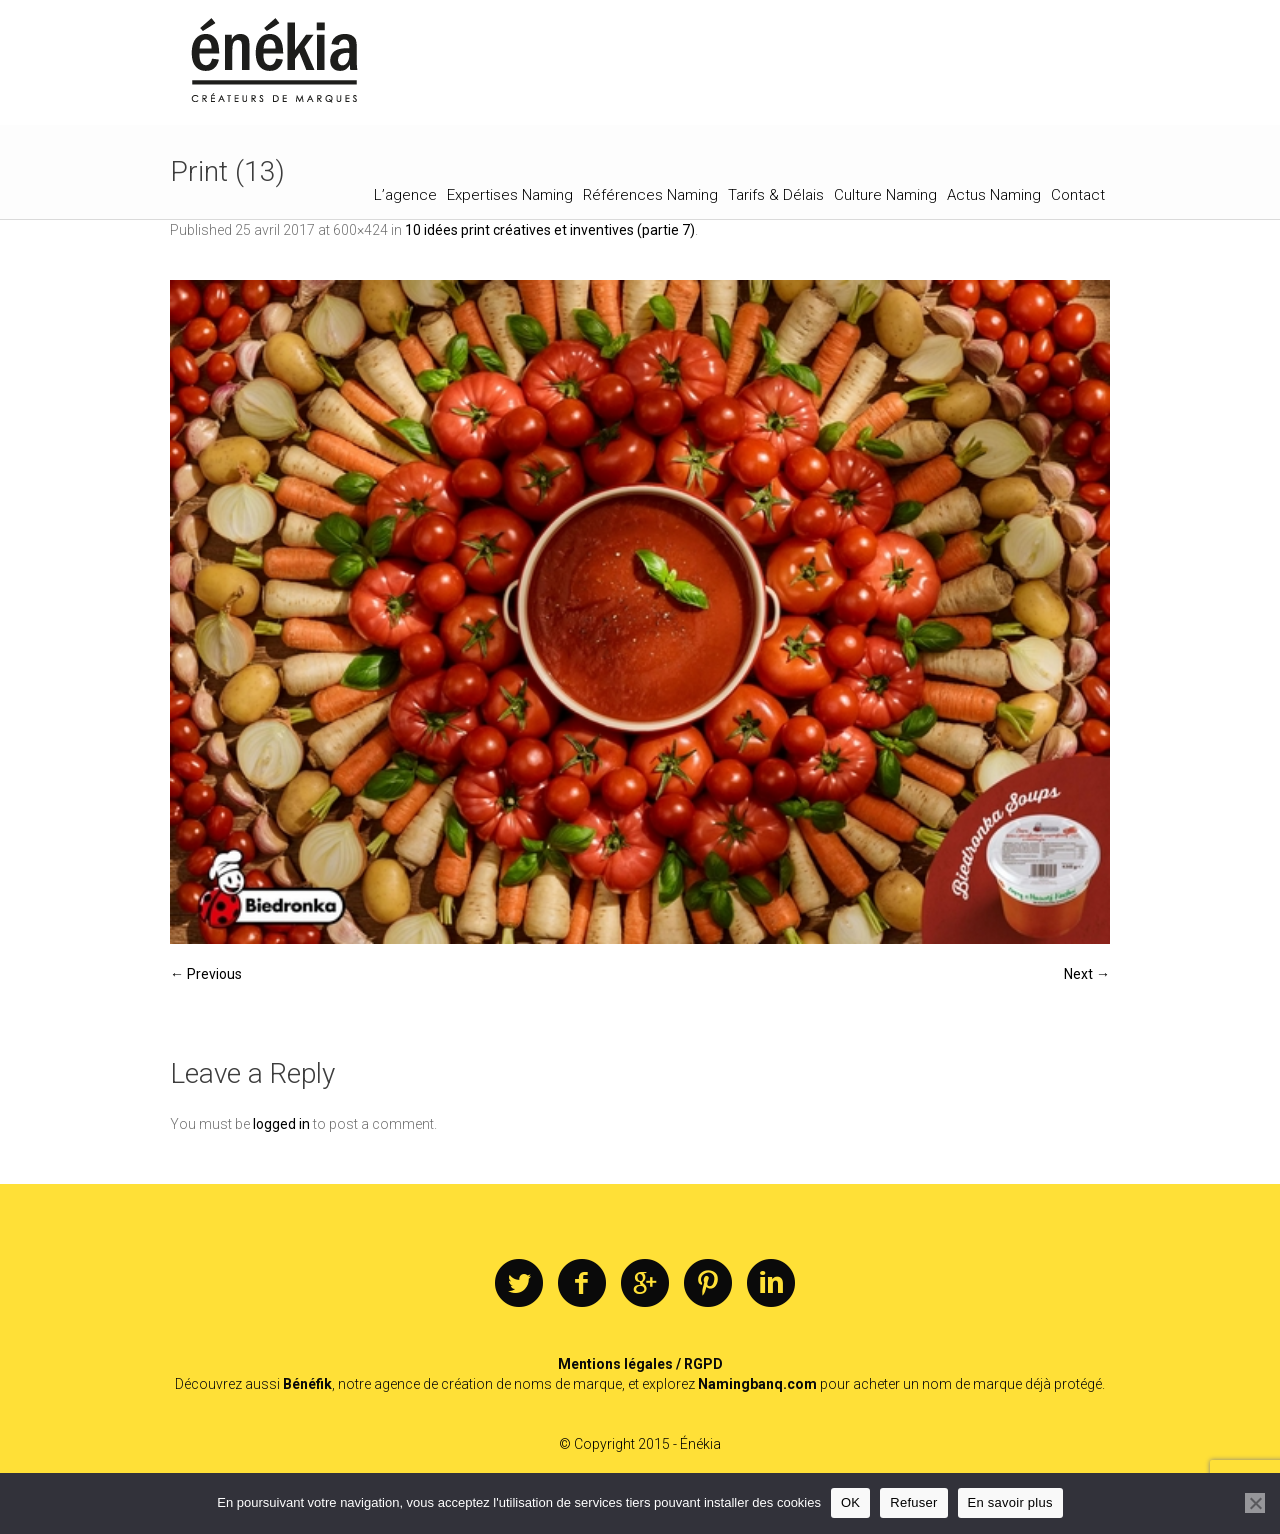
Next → (1087, 974)
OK (850, 1502)
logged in (281, 1124)
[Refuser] (1255, 1503)
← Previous (206, 974)
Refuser (913, 1502)
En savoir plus (1010, 1502)
